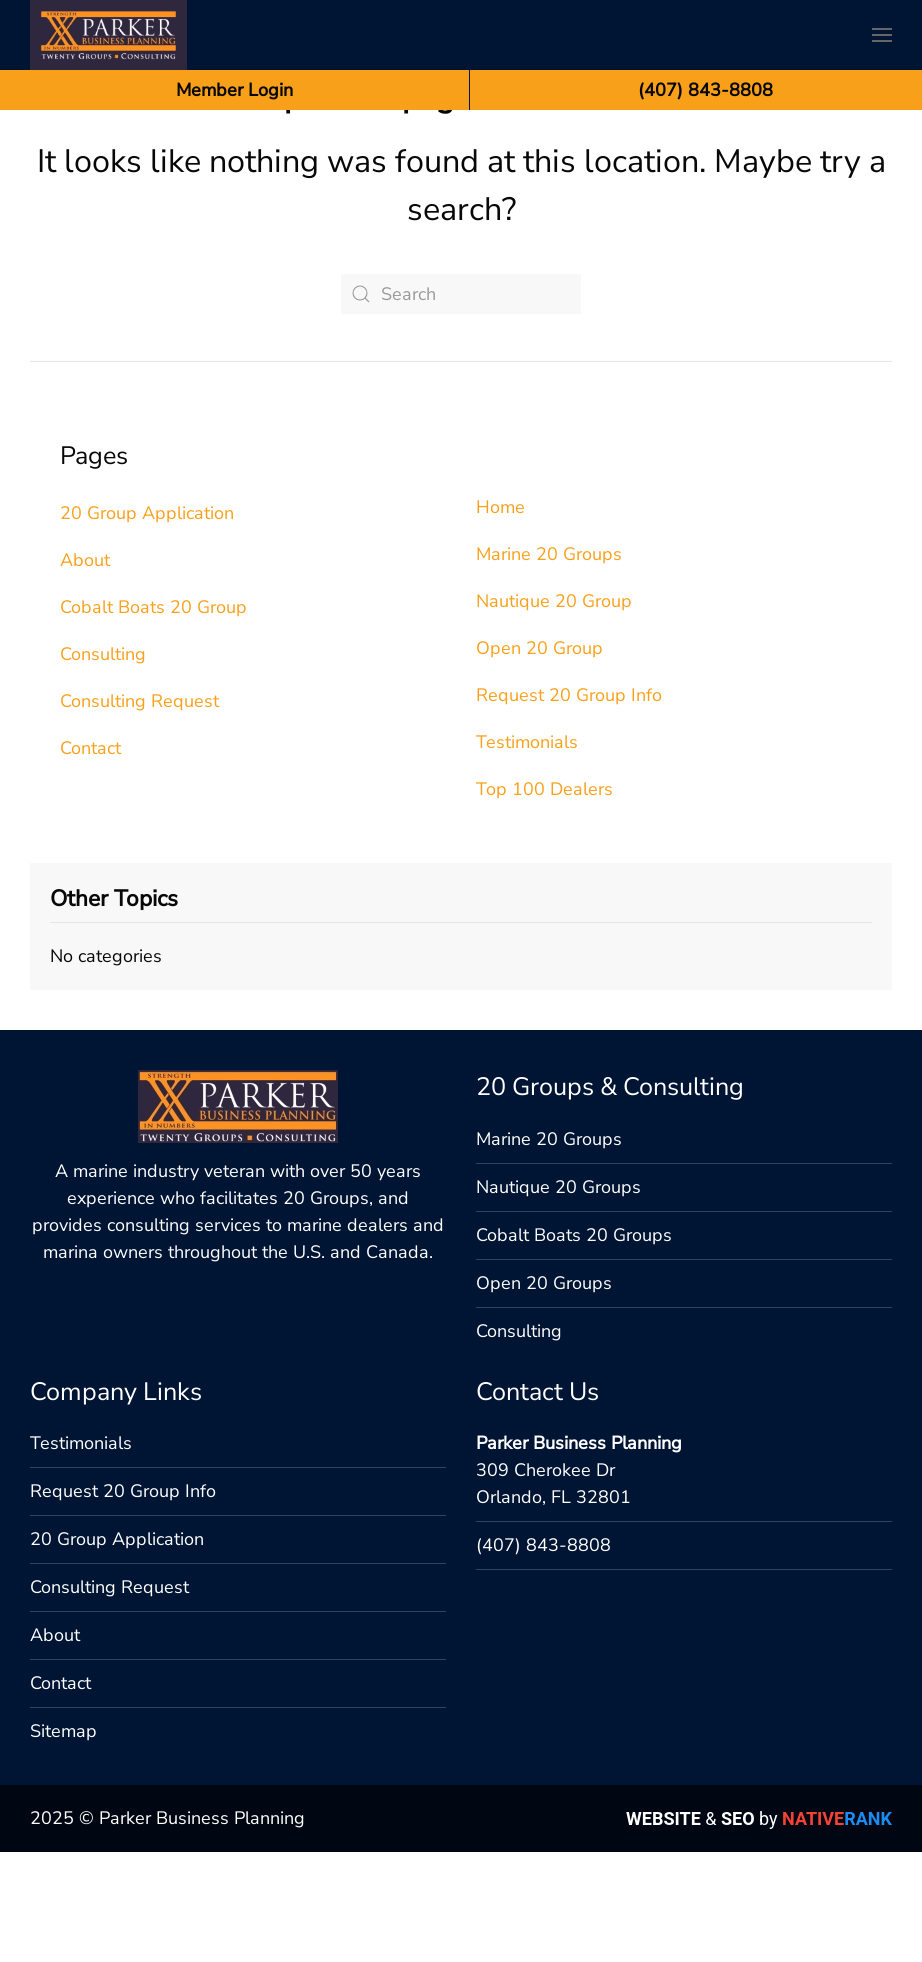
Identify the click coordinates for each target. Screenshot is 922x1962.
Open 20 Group (539, 758)
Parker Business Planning (579, 1663)
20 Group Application (147, 623)
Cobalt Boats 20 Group (153, 717)
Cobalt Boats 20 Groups (574, 1455)
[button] (882, 35)
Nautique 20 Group (554, 711)
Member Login (234, 90)
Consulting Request (139, 811)
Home (500, 617)
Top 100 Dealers (544, 899)
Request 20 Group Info (569, 805)
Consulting (103, 764)
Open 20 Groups (544, 1503)
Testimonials (527, 852)
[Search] (461, 404)
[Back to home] (108, 35)
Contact (90, 858)
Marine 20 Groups (549, 664)
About (85, 670)
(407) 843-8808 (543, 1765)
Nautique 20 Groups (558, 1407)
